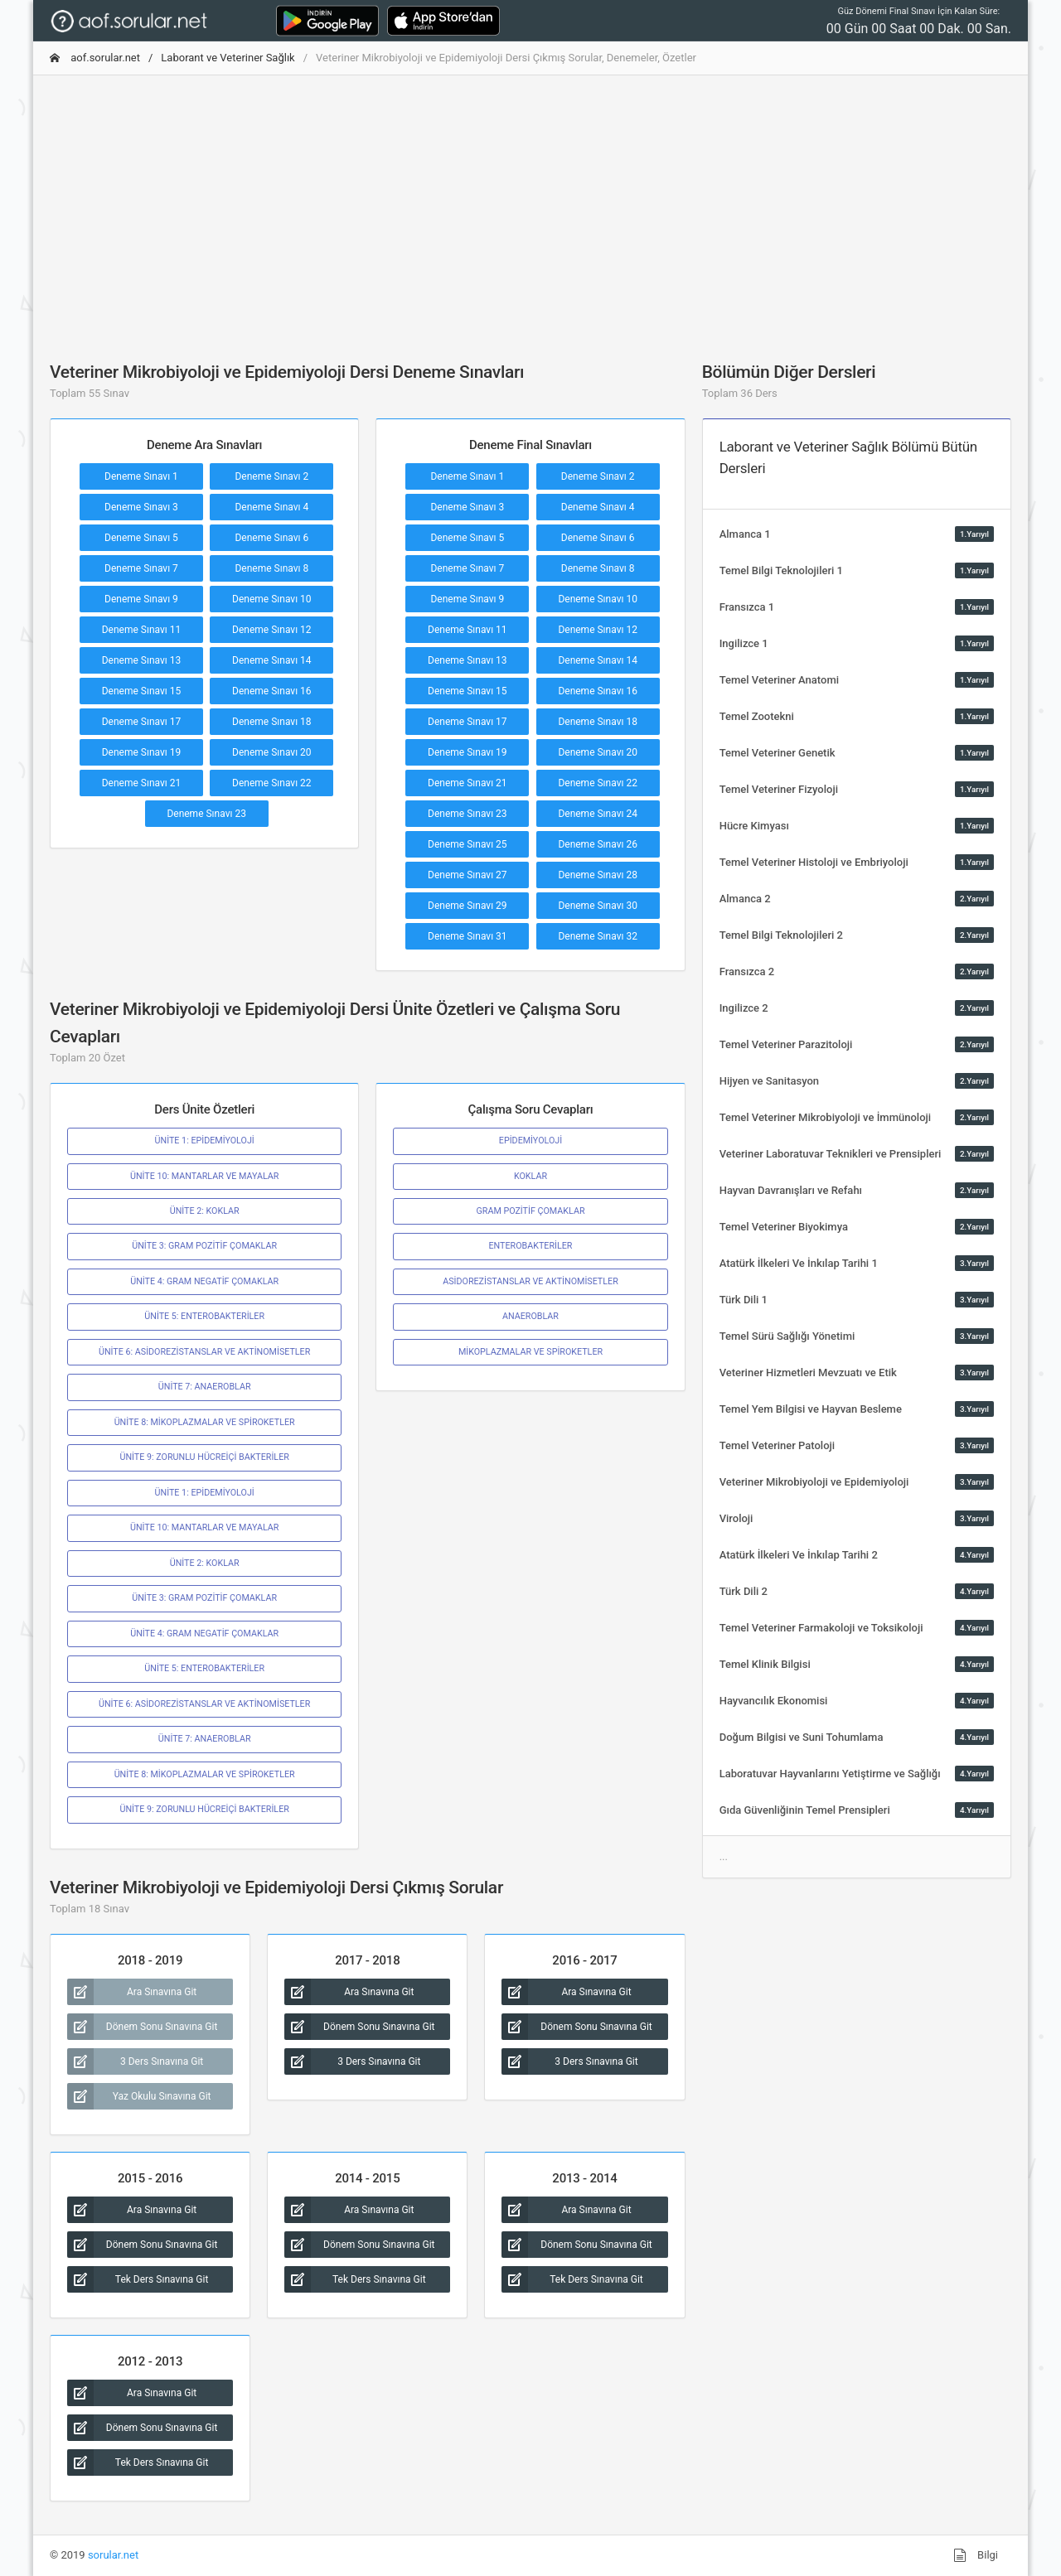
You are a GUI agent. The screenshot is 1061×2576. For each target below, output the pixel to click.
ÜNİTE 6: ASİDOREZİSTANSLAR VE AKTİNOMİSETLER (204, 1351)
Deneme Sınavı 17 (142, 721)
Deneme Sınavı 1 (141, 476)
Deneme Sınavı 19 (142, 752)
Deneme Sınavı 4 (271, 507)
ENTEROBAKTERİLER (531, 1245)
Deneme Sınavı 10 (272, 599)
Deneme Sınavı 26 (597, 844)
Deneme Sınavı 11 (142, 630)
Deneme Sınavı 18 (272, 721)
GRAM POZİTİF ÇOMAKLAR (530, 1211)
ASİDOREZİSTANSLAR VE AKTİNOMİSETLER (530, 1281)
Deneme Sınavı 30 (597, 905)
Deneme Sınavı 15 (142, 691)
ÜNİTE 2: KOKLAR (205, 1211)
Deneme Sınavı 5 (141, 538)
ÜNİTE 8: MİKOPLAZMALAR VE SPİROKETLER (204, 1422)
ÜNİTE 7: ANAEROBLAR (204, 1386)
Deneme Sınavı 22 (272, 783)
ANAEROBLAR (530, 1316)
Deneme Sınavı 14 (272, 660)
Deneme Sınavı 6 (271, 538)
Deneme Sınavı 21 (142, 783)
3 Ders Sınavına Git (135, 2061)
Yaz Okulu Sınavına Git (139, 2096)
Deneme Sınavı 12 (272, 630)
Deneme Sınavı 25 (467, 844)
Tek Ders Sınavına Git (137, 2279)
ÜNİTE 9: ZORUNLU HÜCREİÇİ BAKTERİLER (203, 1457)
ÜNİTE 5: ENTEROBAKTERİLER (204, 1316)
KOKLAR (530, 1176)
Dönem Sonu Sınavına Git (142, 2026)
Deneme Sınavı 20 (272, 752)
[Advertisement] (530, 205)
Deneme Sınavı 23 (206, 813)
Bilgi (975, 2555)
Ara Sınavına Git (131, 1992)
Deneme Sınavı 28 (597, 875)
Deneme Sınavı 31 (467, 936)
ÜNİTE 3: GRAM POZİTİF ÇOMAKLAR (204, 1245)
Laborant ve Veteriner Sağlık (227, 57)
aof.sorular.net (95, 57)
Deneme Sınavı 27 (467, 875)
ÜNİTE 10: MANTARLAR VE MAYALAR (204, 1176)
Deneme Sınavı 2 (271, 476)
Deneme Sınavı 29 (467, 905)
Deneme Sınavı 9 (141, 599)
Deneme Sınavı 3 (141, 507)
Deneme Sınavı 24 (597, 813)
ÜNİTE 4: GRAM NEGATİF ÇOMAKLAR (204, 1281)
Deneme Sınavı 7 (141, 568)
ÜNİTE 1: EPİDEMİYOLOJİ (204, 1140)
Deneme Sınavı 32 (597, 936)
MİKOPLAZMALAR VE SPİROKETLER (530, 1351)
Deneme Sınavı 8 (271, 568)
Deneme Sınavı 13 (142, 660)
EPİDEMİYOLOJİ (530, 1140)
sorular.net (113, 2555)
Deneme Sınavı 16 (272, 691)
